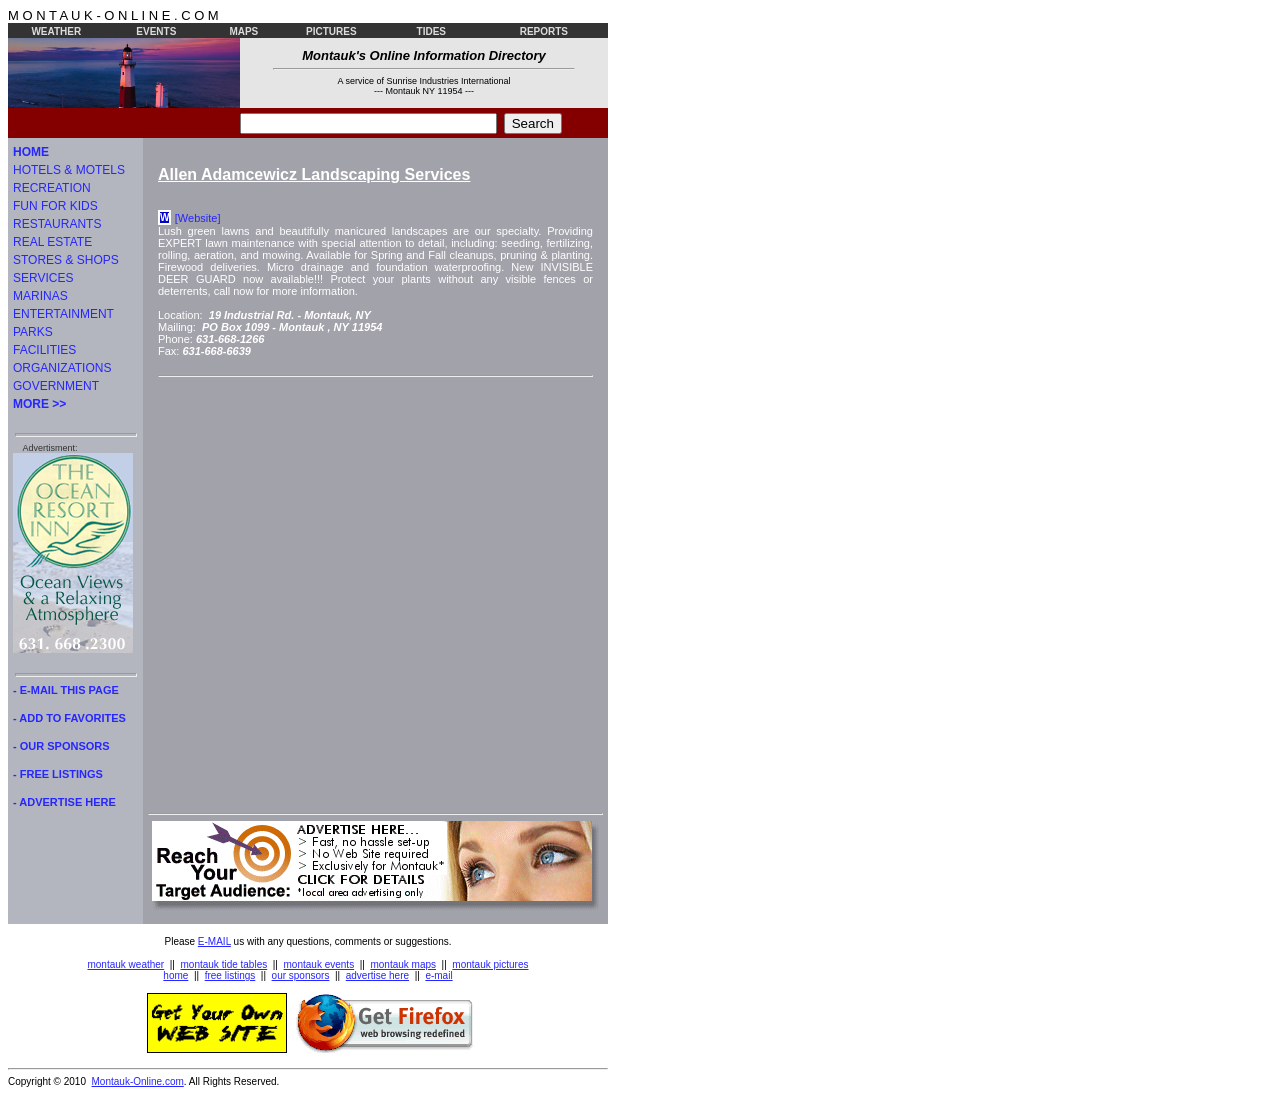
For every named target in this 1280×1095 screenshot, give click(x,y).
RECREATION (52, 188)
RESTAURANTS (57, 224)
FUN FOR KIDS (55, 206)
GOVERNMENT (56, 386)
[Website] (198, 218)
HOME (31, 152)
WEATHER (56, 31)
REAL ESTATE (52, 242)
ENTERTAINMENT (63, 314)
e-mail (438, 975)
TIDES (431, 31)
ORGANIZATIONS (62, 368)
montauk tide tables (224, 964)
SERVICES (43, 278)
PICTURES (331, 31)
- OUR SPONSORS (61, 746)
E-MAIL (214, 941)
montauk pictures (490, 964)
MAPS (243, 31)
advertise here (377, 975)
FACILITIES (44, 350)
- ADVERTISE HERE (64, 802)
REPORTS (544, 31)
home (175, 975)
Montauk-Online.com (138, 1081)
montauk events (319, 964)
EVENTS (156, 31)
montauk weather (125, 964)
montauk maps (403, 964)
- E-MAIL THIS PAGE (66, 690)
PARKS (33, 332)
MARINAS (40, 296)
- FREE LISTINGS (58, 774)
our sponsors (301, 975)
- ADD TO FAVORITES (69, 718)
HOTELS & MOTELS (69, 170)
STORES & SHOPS (66, 260)
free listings (230, 975)
